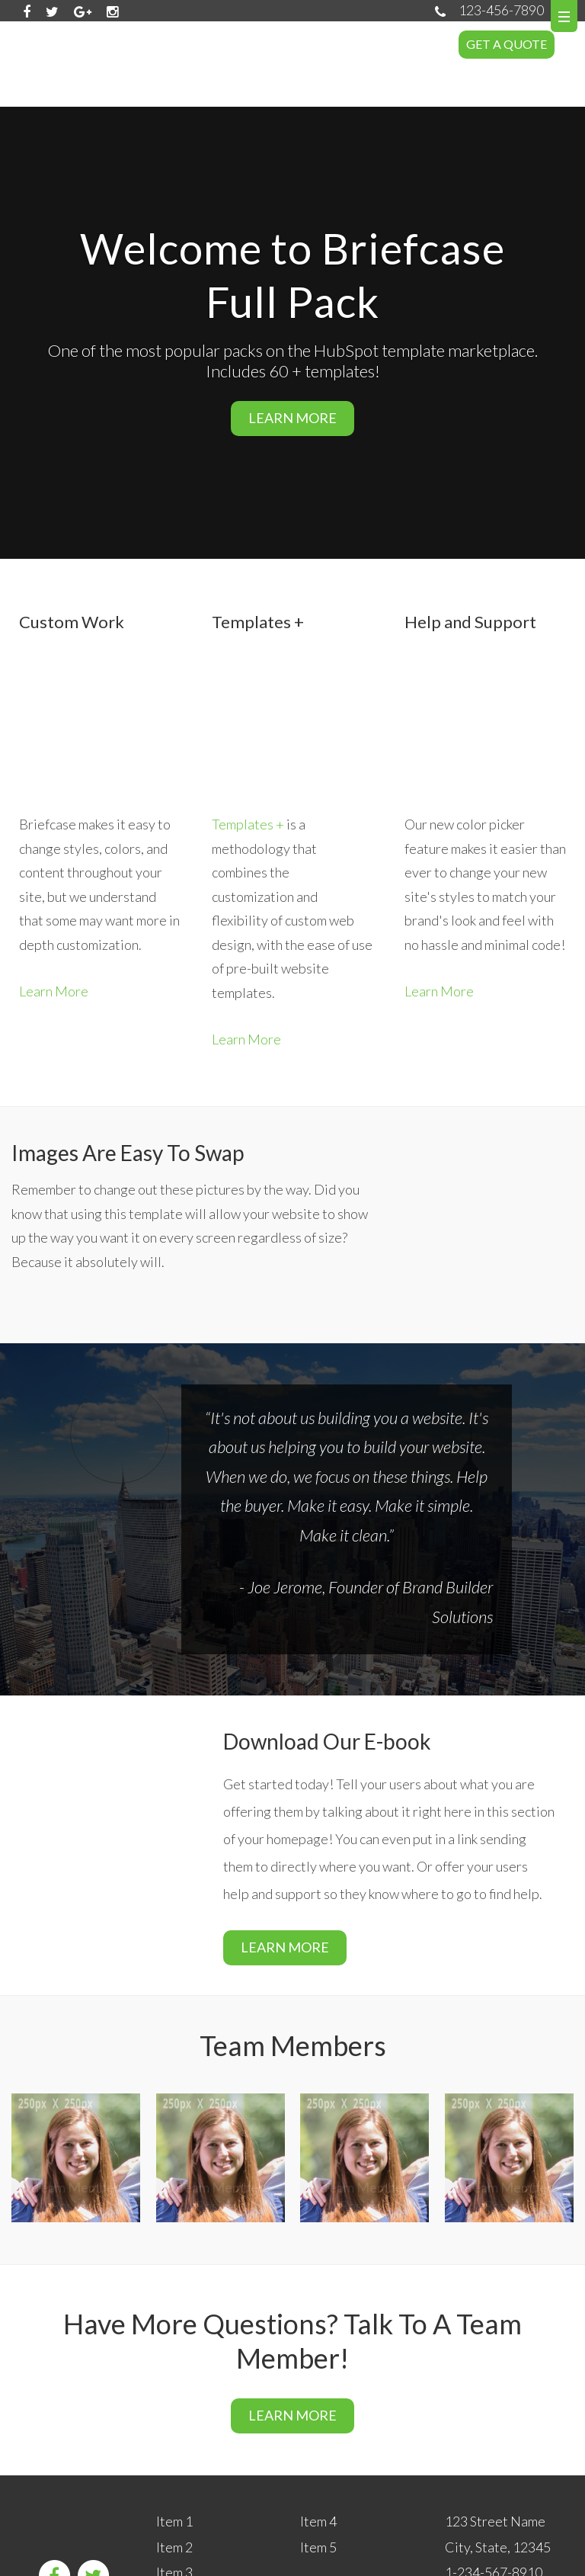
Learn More (53, 900)
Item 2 (174, 2445)
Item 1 (174, 2420)
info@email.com (491, 2497)
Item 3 (174, 2471)
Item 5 (318, 2445)
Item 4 (318, 2420)
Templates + (248, 733)
